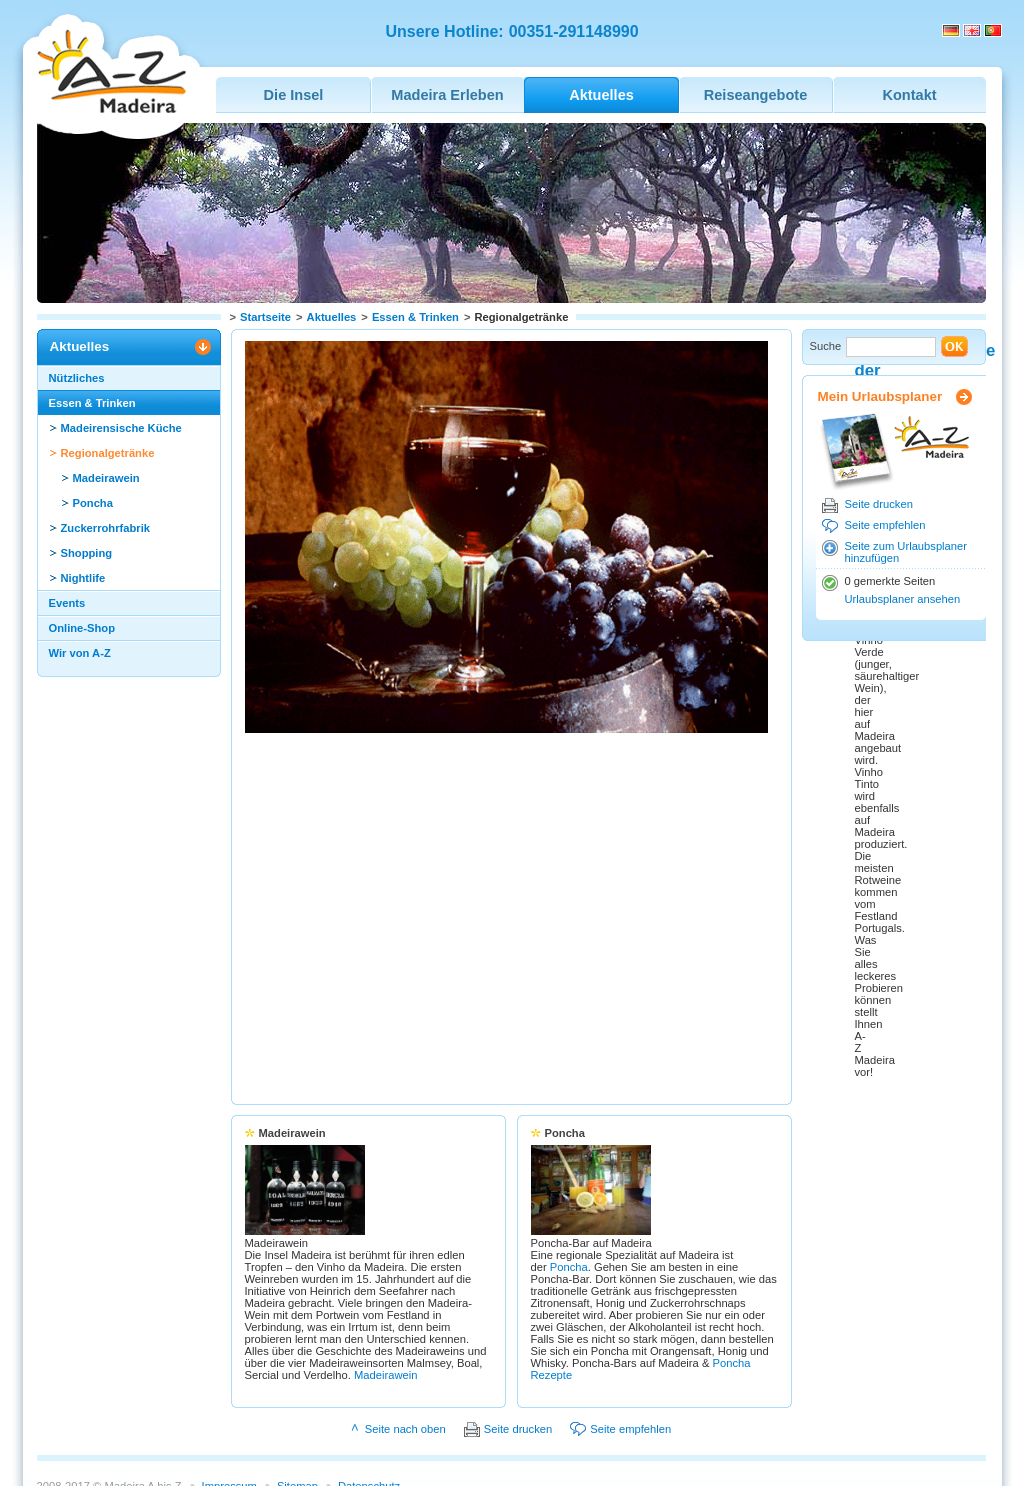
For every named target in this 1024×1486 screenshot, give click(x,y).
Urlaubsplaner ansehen (903, 599)
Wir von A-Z (80, 653)
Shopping (87, 553)
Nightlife (83, 578)
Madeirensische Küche (121, 428)
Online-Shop (82, 628)
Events (67, 603)
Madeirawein (106, 478)
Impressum (229, 1442)
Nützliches (77, 378)
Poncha (93, 503)
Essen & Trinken (415, 317)
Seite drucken (879, 504)
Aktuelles (332, 317)
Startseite (265, 317)
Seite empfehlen (885, 525)
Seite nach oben (405, 1385)
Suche (826, 346)
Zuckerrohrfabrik (106, 528)
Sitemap (297, 1442)
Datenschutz (369, 1442)
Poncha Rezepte (644, 1331)
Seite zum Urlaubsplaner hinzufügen (906, 552)
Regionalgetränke (108, 453)
